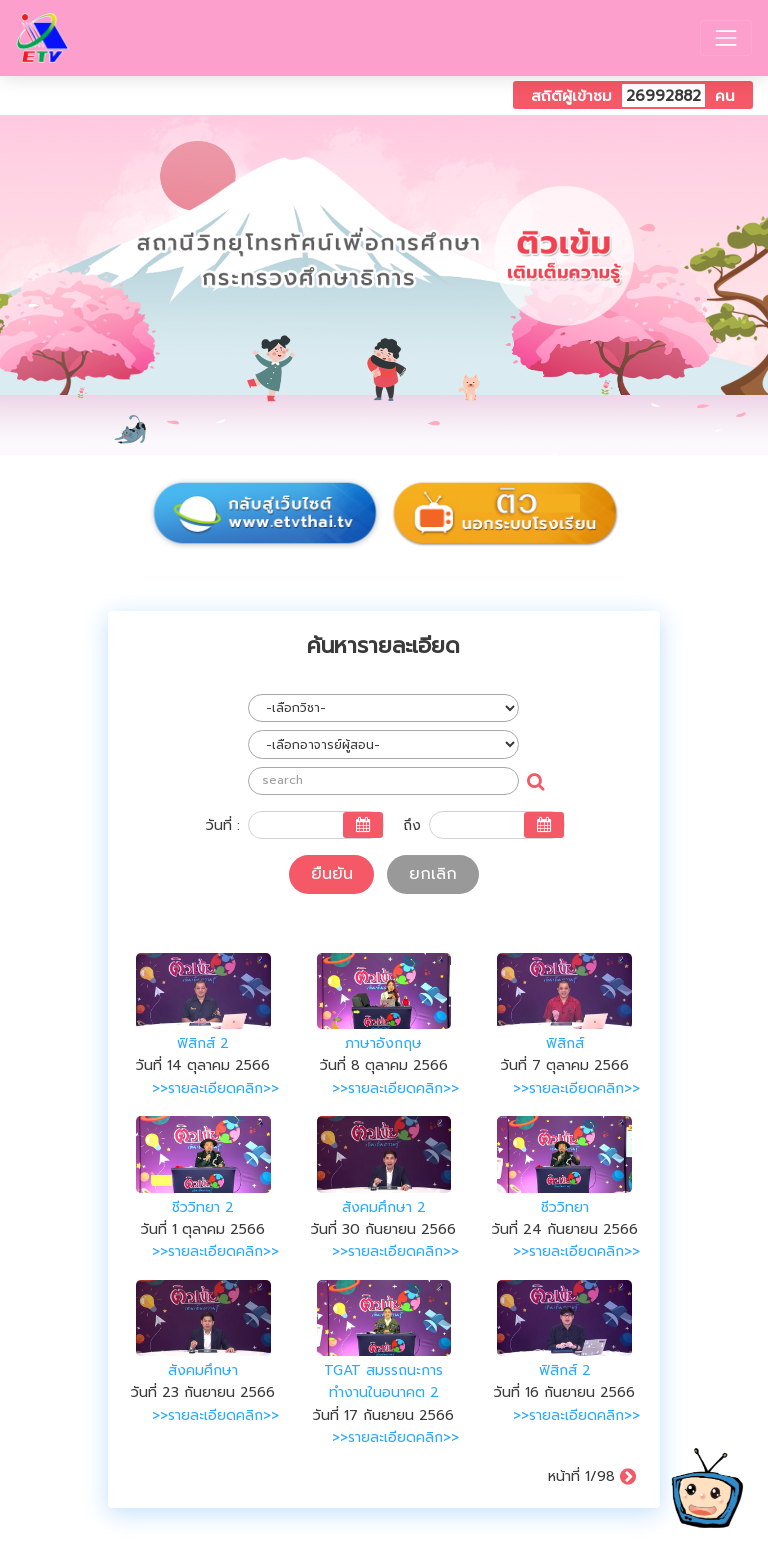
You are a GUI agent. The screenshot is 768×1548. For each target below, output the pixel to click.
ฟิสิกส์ (565, 1043)
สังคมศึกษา (203, 1370)
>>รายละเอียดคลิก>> (215, 1088)
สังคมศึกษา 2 (384, 1207)
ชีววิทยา (565, 1207)
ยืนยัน (332, 874)
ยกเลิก (433, 874)
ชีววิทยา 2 (203, 1207)
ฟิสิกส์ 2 (203, 1043)
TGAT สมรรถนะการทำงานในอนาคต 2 (383, 1381)
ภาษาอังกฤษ (383, 1043)
